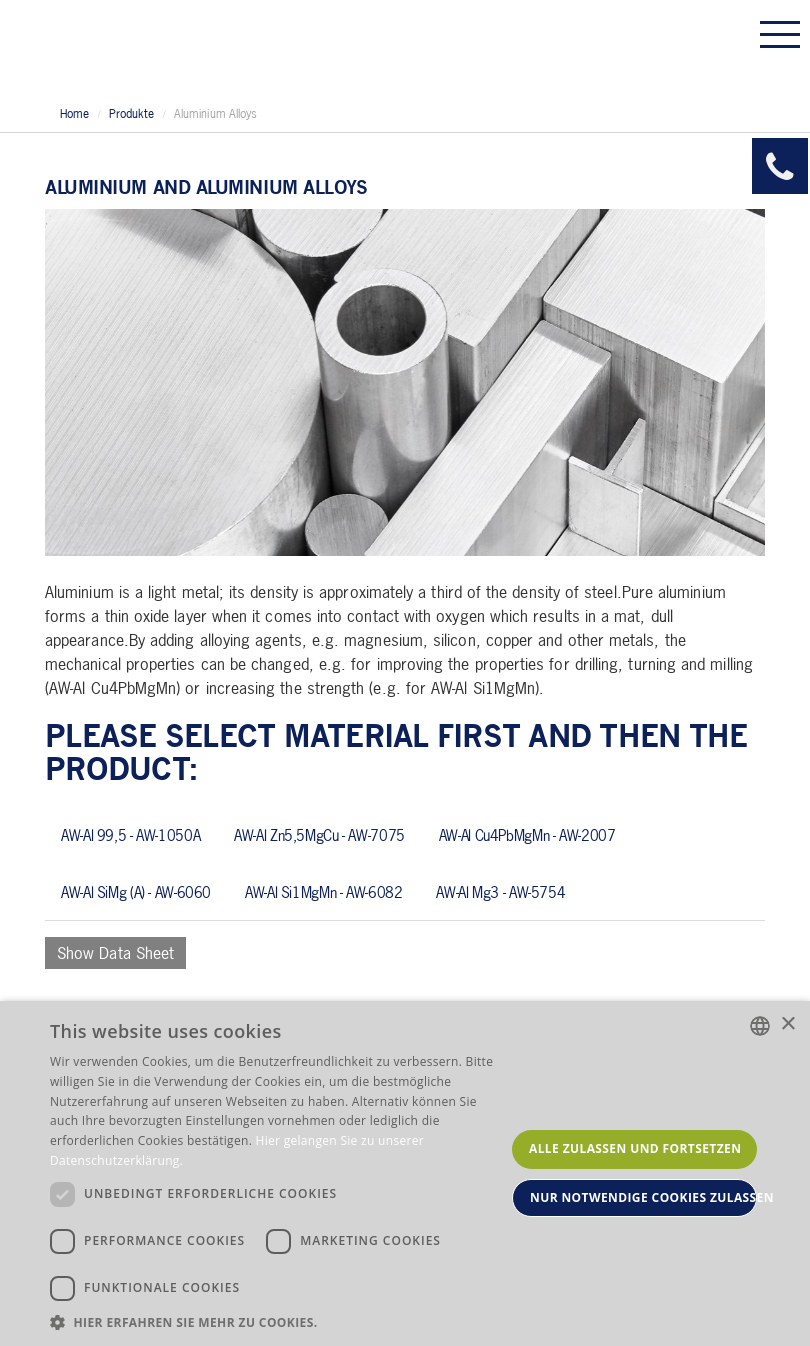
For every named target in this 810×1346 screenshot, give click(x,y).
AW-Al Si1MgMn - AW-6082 (323, 892)
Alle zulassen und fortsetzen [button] (635, 1148)
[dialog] (405, 1173)
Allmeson (167, 47)
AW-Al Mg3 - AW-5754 (500, 892)
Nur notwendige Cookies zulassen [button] (643, 1197)
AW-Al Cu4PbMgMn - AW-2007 (527, 835)
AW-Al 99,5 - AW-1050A (130, 835)
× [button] (787, 1024)
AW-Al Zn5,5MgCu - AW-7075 (319, 835)
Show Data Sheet (115, 952)
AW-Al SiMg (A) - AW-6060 (136, 892)
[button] (277, 1321)
